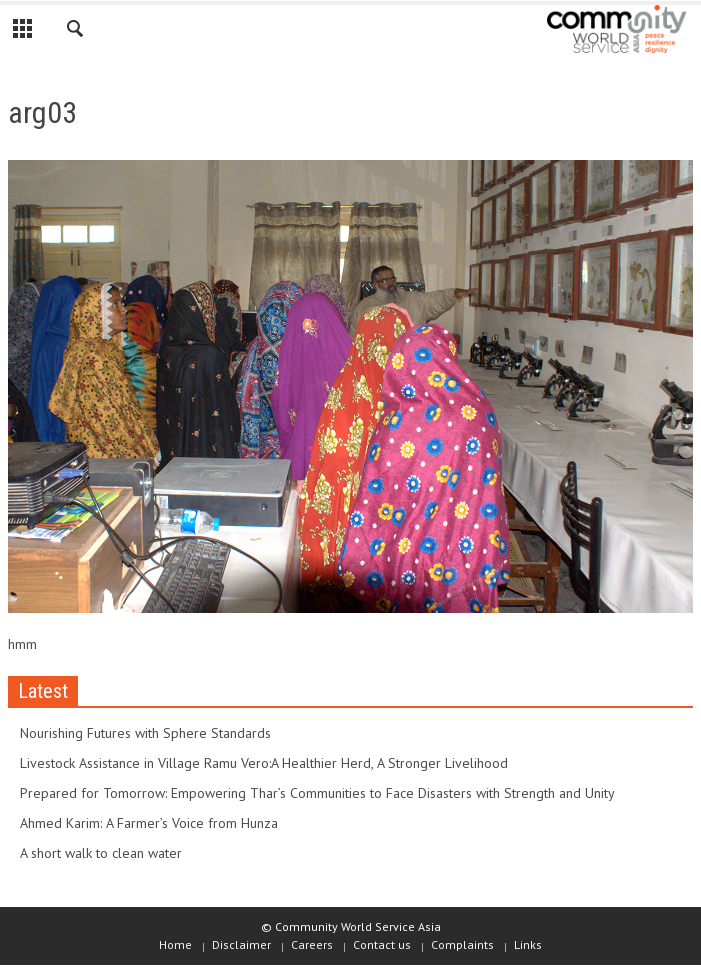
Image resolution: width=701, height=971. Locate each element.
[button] (76, 32)
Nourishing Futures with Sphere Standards (145, 733)
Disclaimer (241, 944)
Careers (312, 944)
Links (528, 944)
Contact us (382, 944)
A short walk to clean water (101, 853)
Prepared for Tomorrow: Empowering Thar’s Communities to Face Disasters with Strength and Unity (317, 793)
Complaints (462, 944)
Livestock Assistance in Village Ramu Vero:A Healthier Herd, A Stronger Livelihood (264, 763)
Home (175, 944)
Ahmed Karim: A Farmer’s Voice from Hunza (149, 823)
